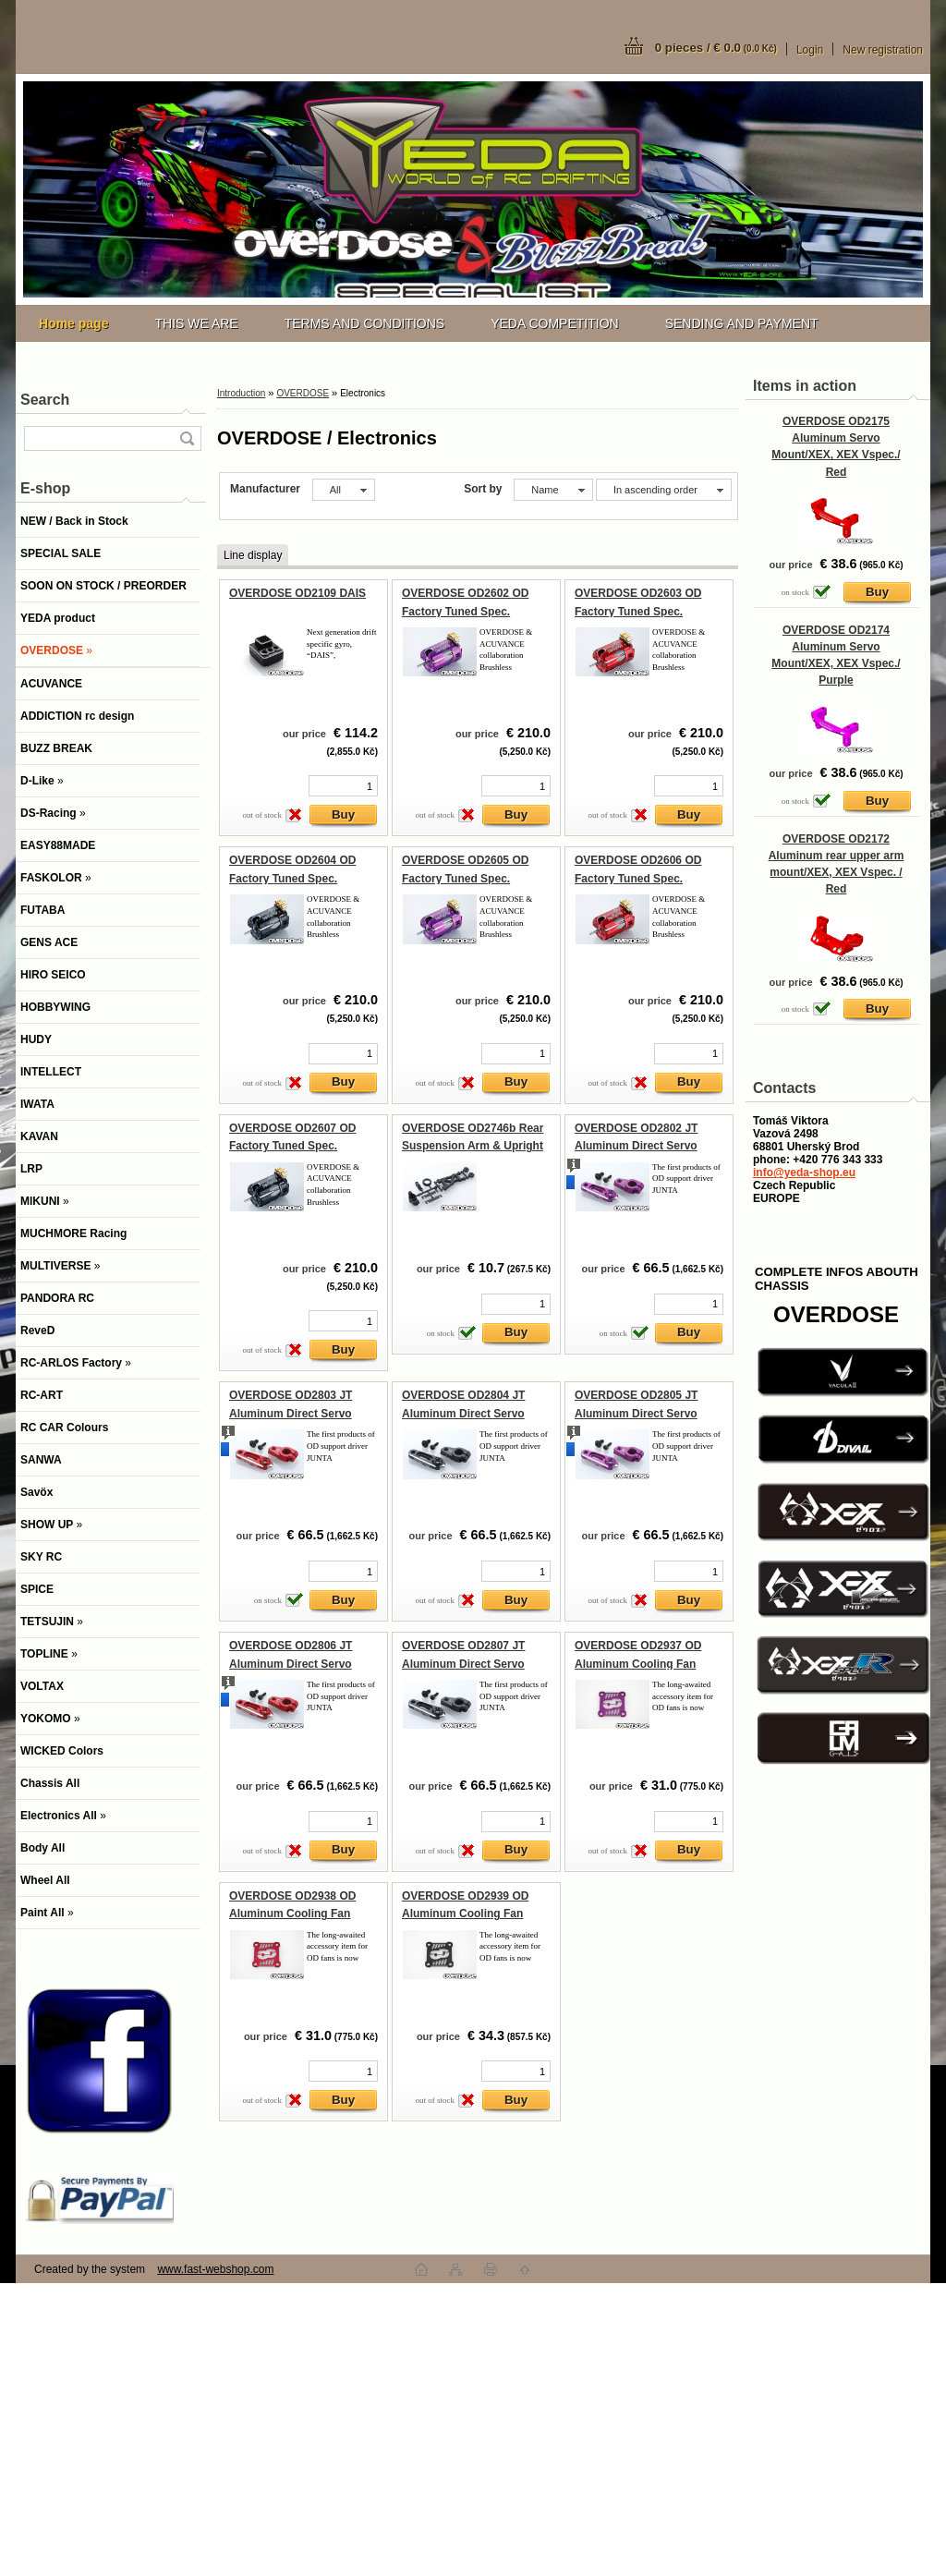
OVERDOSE (302, 393)
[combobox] (553, 490)
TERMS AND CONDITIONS (364, 323)
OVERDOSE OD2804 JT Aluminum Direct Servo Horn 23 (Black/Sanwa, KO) (473, 1413)
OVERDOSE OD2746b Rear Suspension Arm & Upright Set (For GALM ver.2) (472, 1146)
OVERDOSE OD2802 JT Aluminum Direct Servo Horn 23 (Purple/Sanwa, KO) (648, 1146)
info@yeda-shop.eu (804, 1172)
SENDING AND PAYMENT (742, 323)
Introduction (241, 393)
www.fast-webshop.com (215, 2269)
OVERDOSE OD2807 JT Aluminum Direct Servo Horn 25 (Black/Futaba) (463, 1663)
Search (44, 399)
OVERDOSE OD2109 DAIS (297, 593)
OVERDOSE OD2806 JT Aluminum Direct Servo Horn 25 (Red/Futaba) (290, 1663)
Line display (253, 555)
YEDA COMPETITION (554, 323)
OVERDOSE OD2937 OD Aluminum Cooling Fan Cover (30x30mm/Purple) (640, 1663)
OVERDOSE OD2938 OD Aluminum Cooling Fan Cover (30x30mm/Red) (292, 1913)
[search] (186, 438)
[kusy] (343, 785)
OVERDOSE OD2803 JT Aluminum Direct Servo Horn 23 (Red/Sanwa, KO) (296, 1413)
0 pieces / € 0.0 (716, 48)
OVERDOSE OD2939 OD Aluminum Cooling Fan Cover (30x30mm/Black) (465, 1913)
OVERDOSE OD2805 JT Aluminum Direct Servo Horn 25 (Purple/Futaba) (637, 1413)
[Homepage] (73, 323)
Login (809, 49)
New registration (883, 49)
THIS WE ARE (195, 323)
